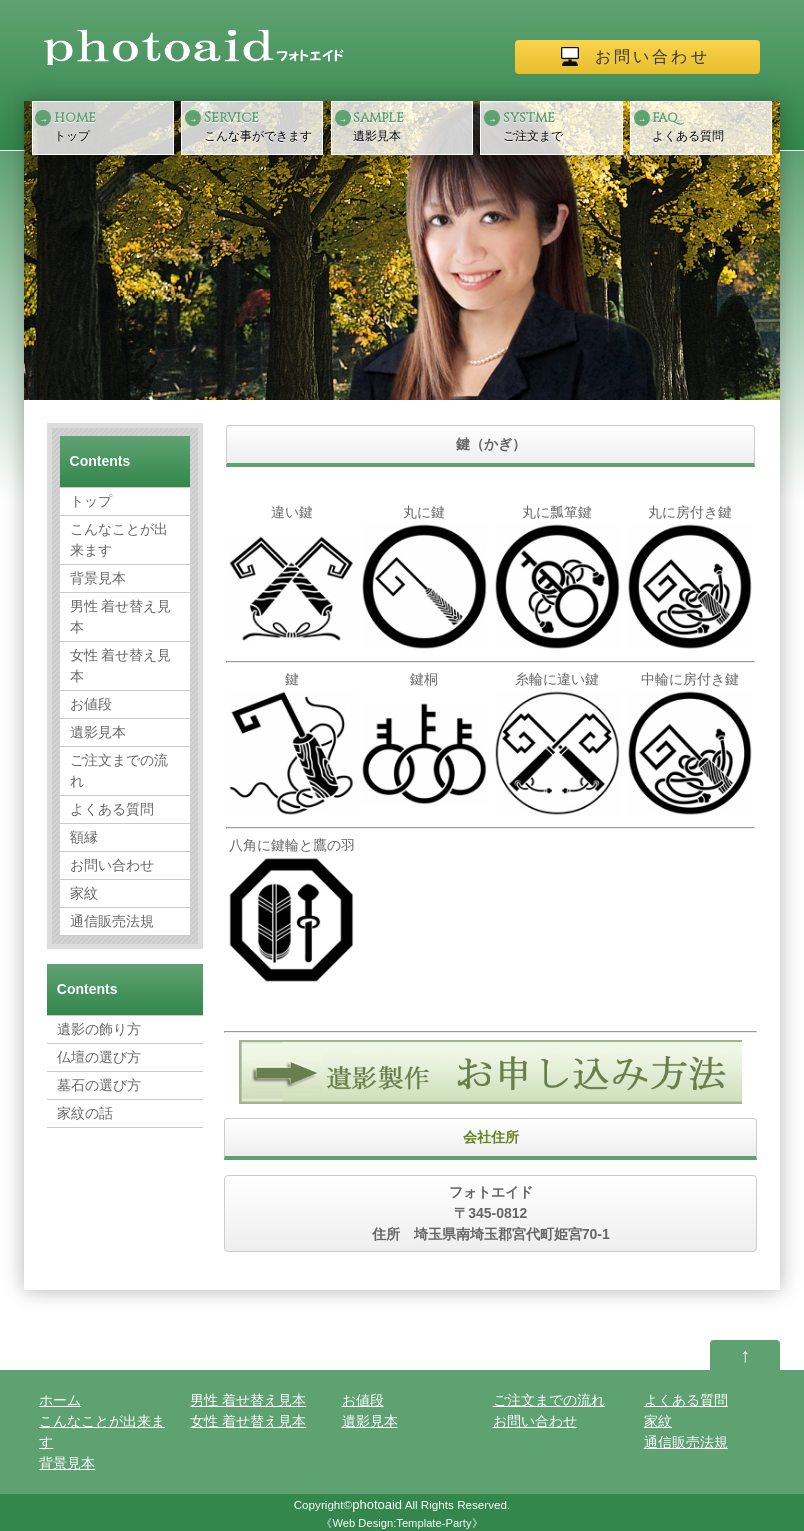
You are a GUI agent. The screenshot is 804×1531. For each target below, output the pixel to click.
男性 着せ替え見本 (121, 616)
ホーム (60, 1400)
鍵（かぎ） (491, 444)
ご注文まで (561, 125)
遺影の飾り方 (99, 1029)
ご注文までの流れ (119, 770)
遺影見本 (411, 125)
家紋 (84, 893)
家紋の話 (85, 1113)
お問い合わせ (652, 56)
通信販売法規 (112, 921)
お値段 (91, 704)
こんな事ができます (262, 125)
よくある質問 (710, 125)
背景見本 (98, 578)
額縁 (84, 837)
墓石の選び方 (99, 1085)
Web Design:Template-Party (401, 1523)
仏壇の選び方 (99, 1057)
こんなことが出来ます (119, 539)
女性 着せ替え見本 (121, 665)
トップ (112, 125)
